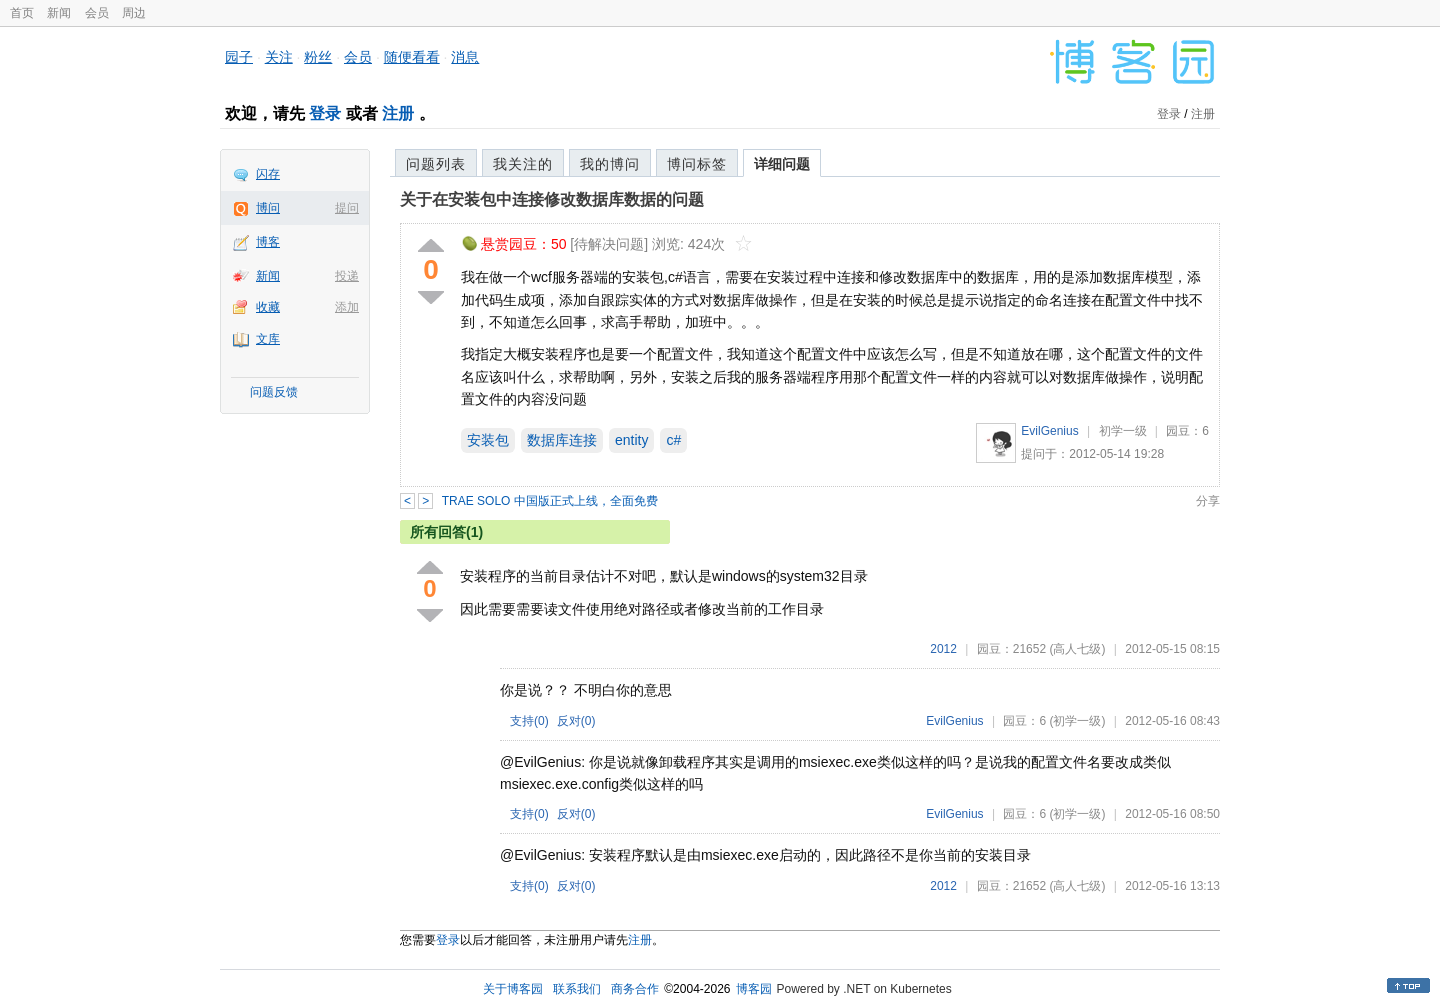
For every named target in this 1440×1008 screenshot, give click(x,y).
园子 (239, 57)
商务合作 (635, 989)
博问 (268, 208)
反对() (576, 721)
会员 (97, 13)
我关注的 (523, 164)
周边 (134, 13)
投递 (347, 276)
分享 (1208, 501)
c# (673, 440)
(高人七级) (1077, 649)
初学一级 (1123, 431)
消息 (465, 57)
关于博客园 (513, 989)
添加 (347, 307)
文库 (268, 339)
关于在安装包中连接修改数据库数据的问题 (552, 199)
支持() (529, 721)
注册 (398, 113)
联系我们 (577, 989)
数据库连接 (562, 440)
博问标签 (697, 164)
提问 (347, 208)
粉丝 (318, 57)
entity (631, 440)
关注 (279, 57)
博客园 (754, 989)
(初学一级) (1077, 721)
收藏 (268, 307)
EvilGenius (1049, 431)
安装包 (488, 440)
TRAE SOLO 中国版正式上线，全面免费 (550, 501)
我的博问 (610, 164)
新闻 (59, 13)
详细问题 (782, 164)
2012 (943, 649)
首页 (22, 13)
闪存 (268, 174)
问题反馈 (274, 392)
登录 (325, 113)
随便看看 (412, 57)
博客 (268, 242)
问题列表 (436, 164)
